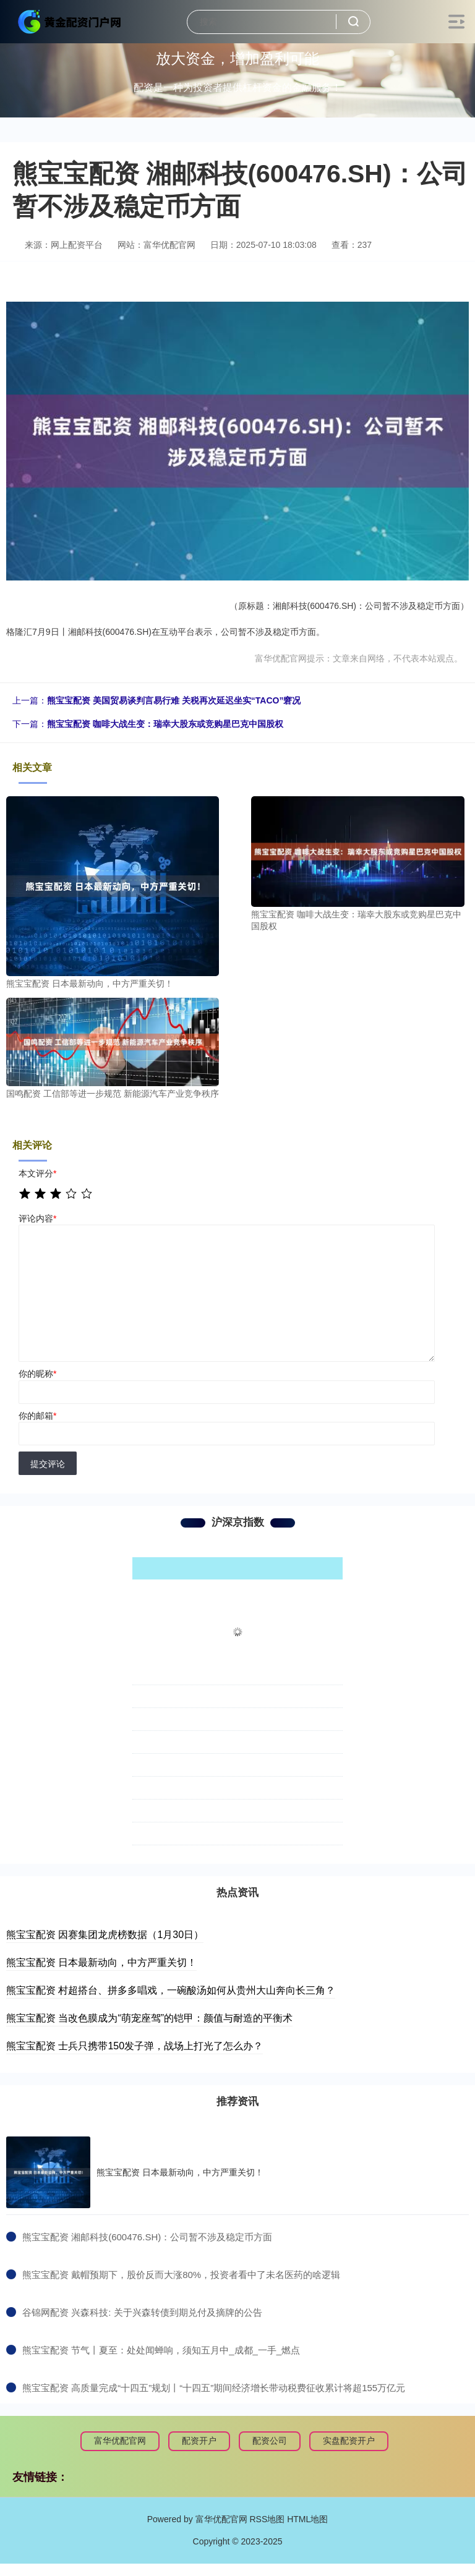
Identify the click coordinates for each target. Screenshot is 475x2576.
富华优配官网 (120, 2441)
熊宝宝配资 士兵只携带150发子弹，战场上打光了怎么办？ (134, 2046)
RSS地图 (267, 2519)
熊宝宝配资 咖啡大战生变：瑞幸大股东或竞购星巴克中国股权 (165, 724)
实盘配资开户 (349, 2441)
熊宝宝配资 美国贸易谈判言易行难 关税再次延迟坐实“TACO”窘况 (174, 700)
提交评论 (47, 1464)
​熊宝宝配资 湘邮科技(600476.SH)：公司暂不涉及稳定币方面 (147, 2237)
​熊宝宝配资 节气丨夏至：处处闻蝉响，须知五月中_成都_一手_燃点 (161, 2350)
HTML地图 (307, 2519)
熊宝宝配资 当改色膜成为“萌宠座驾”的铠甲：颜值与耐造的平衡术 (149, 2018)
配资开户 (199, 2441)
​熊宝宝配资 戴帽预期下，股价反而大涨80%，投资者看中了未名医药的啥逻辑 (181, 2274)
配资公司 (269, 2441)
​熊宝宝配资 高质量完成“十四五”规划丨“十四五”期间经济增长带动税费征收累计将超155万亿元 (213, 2388)
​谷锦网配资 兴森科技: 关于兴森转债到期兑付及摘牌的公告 (142, 2312)
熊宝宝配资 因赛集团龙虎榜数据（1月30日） (104, 1934)
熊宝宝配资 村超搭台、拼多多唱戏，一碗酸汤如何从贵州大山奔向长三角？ (170, 1990)
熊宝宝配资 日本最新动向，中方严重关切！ (101, 1962)
